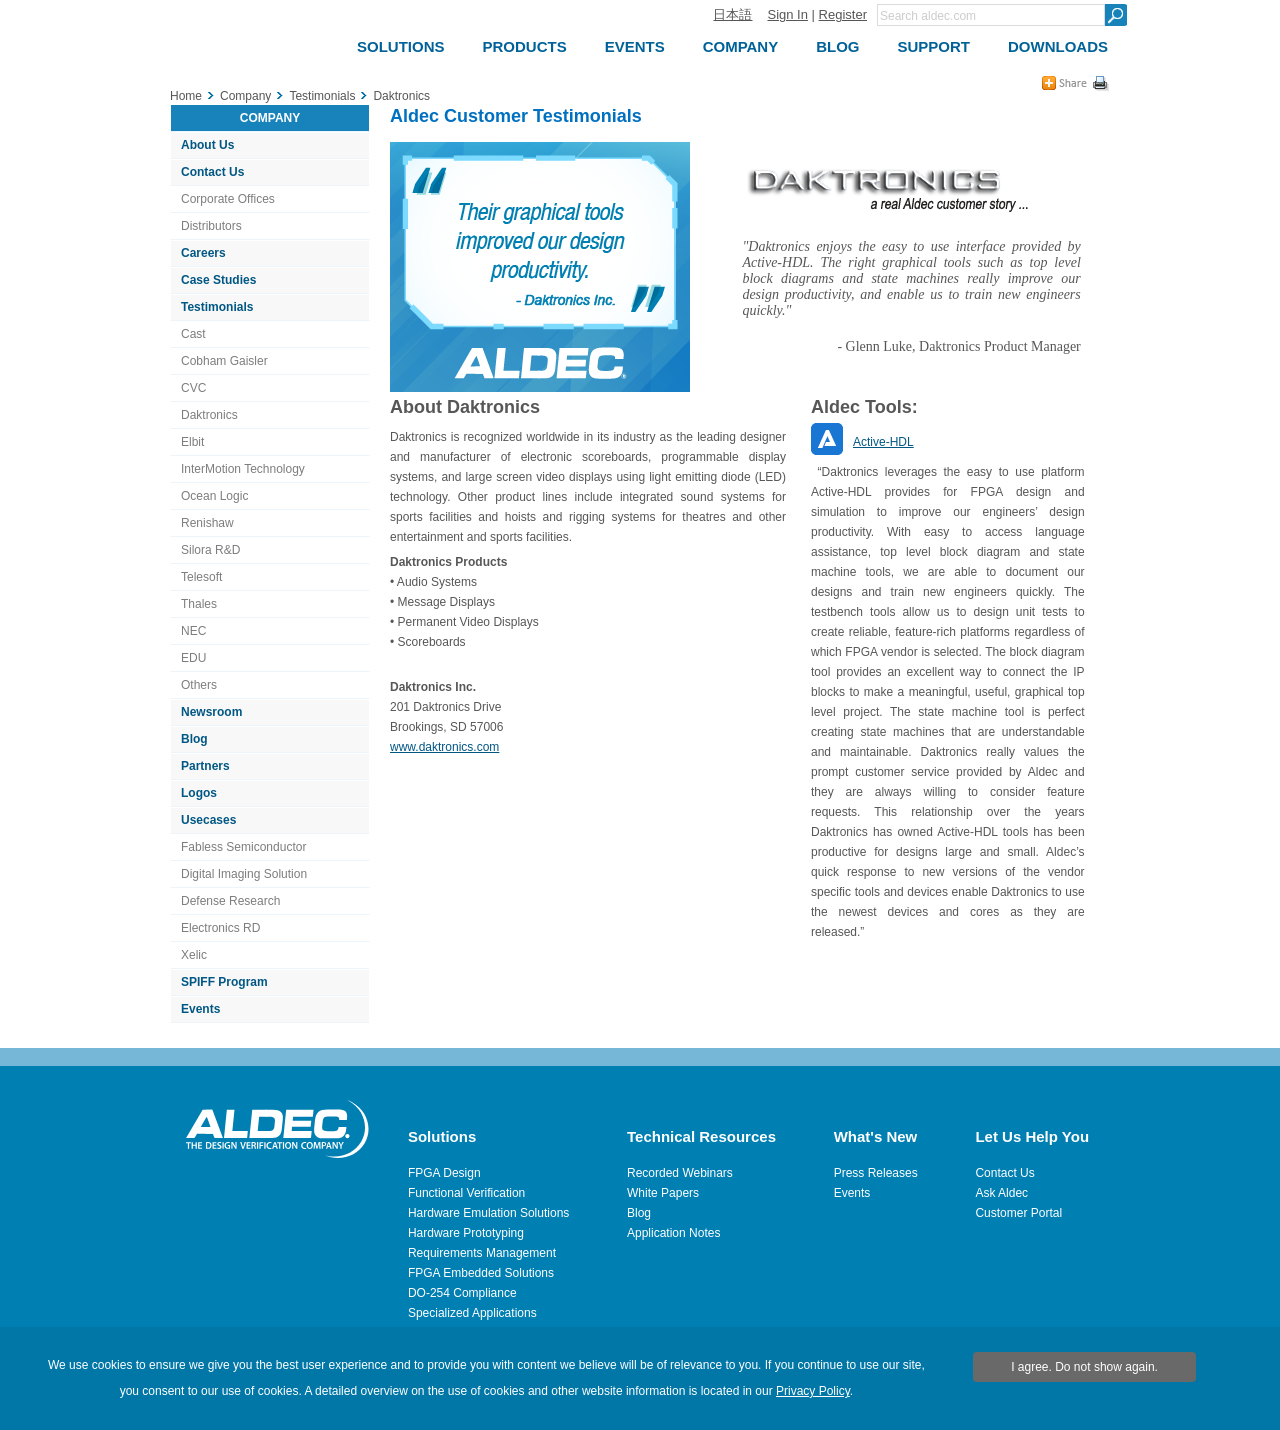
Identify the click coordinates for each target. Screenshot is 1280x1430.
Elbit (192, 442)
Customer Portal (1018, 1213)
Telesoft (201, 577)
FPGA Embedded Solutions (481, 1273)
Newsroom (211, 712)
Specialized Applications (472, 1313)
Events (200, 1009)
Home (186, 96)
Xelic (194, 955)
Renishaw (207, 523)
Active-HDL (883, 442)
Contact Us (212, 172)
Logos (199, 793)
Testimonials (217, 307)
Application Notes (673, 1233)
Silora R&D (210, 550)
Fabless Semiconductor (243, 847)
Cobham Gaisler (224, 361)
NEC (193, 631)
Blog (194, 739)
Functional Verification (466, 1193)
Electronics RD (220, 928)
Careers (203, 253)
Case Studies (218, 280)
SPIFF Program (224, 982)
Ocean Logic (214, 496)
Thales (199, 604)
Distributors (211, 226)
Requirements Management (482, 1253)
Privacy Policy (813, 1391)
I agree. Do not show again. (1084, 1367)
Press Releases (876, 1173)
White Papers (663, 1193)
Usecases (208, 820)
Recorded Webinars (680, 1173)
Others (199, 685)
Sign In (787, 14)
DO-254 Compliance (462, 1293)
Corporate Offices (228, 199)
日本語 (732, 14)
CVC (193, 388)
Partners (205, 766)
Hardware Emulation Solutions (488, 1213)
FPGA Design (444, 1173)
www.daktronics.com (444, 747)
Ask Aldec (1001, 1193)
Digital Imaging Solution (244, 874)
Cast (193, 334)
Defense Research (230, 901)
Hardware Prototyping (466, 1233)
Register (843, 14)
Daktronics (209, 415)
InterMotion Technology (243, 469)
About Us (207, 145)
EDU (193, 658)
